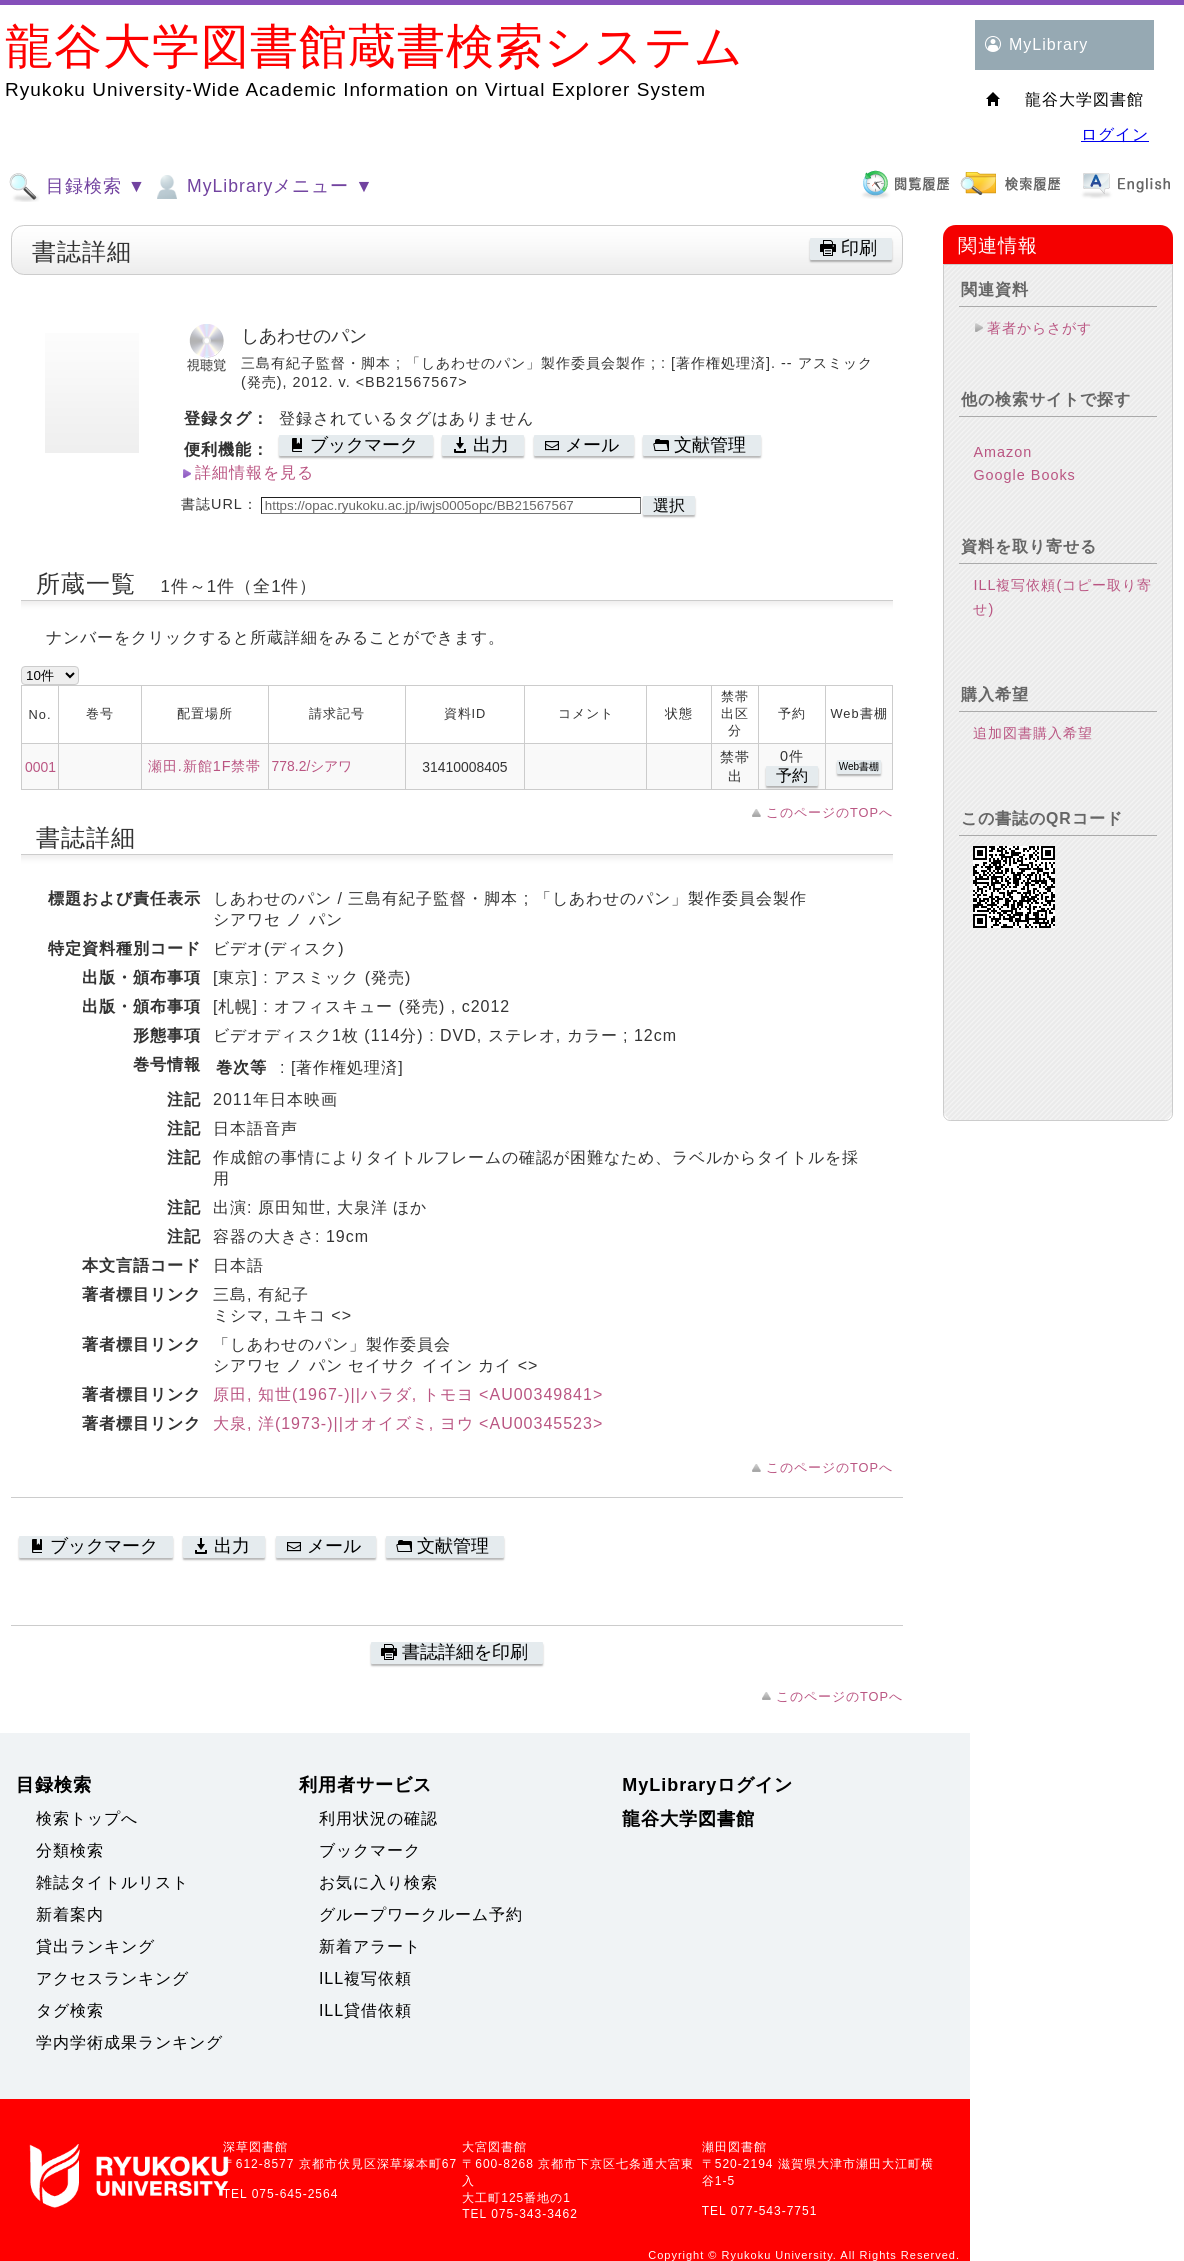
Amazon (1002, 452)
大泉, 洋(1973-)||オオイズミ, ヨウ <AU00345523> (408, 1423)
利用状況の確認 (378, 1818)
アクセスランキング (112, 1978)
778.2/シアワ (312, 766)
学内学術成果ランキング (129, 2042)
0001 (40, 767)
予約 (792, 775)
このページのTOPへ (829, 812)
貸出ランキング (95, 1946)
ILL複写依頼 (365, 1978)
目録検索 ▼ (77, 187)
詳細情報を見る (254, 472)
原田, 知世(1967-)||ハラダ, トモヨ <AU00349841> (408, 1394)
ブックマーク (370, 1850)
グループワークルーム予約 (421, 1914)
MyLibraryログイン (707, 1785)
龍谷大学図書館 (688, 1819)
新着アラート (370, 1946)
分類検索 (70, 1850)
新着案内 (70, 1914)
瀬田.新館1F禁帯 (205, 766)
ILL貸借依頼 (365, 2010)
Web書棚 (859, 766)
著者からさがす (1039, 328)
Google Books (1024, 475)
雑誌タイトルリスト (112, 1882)
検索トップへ (87, 1818)
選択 (669, 505)
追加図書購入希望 (1033, 733)
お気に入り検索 (378, 1882)
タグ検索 (70, 2010)
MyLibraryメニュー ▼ (262, 187)
